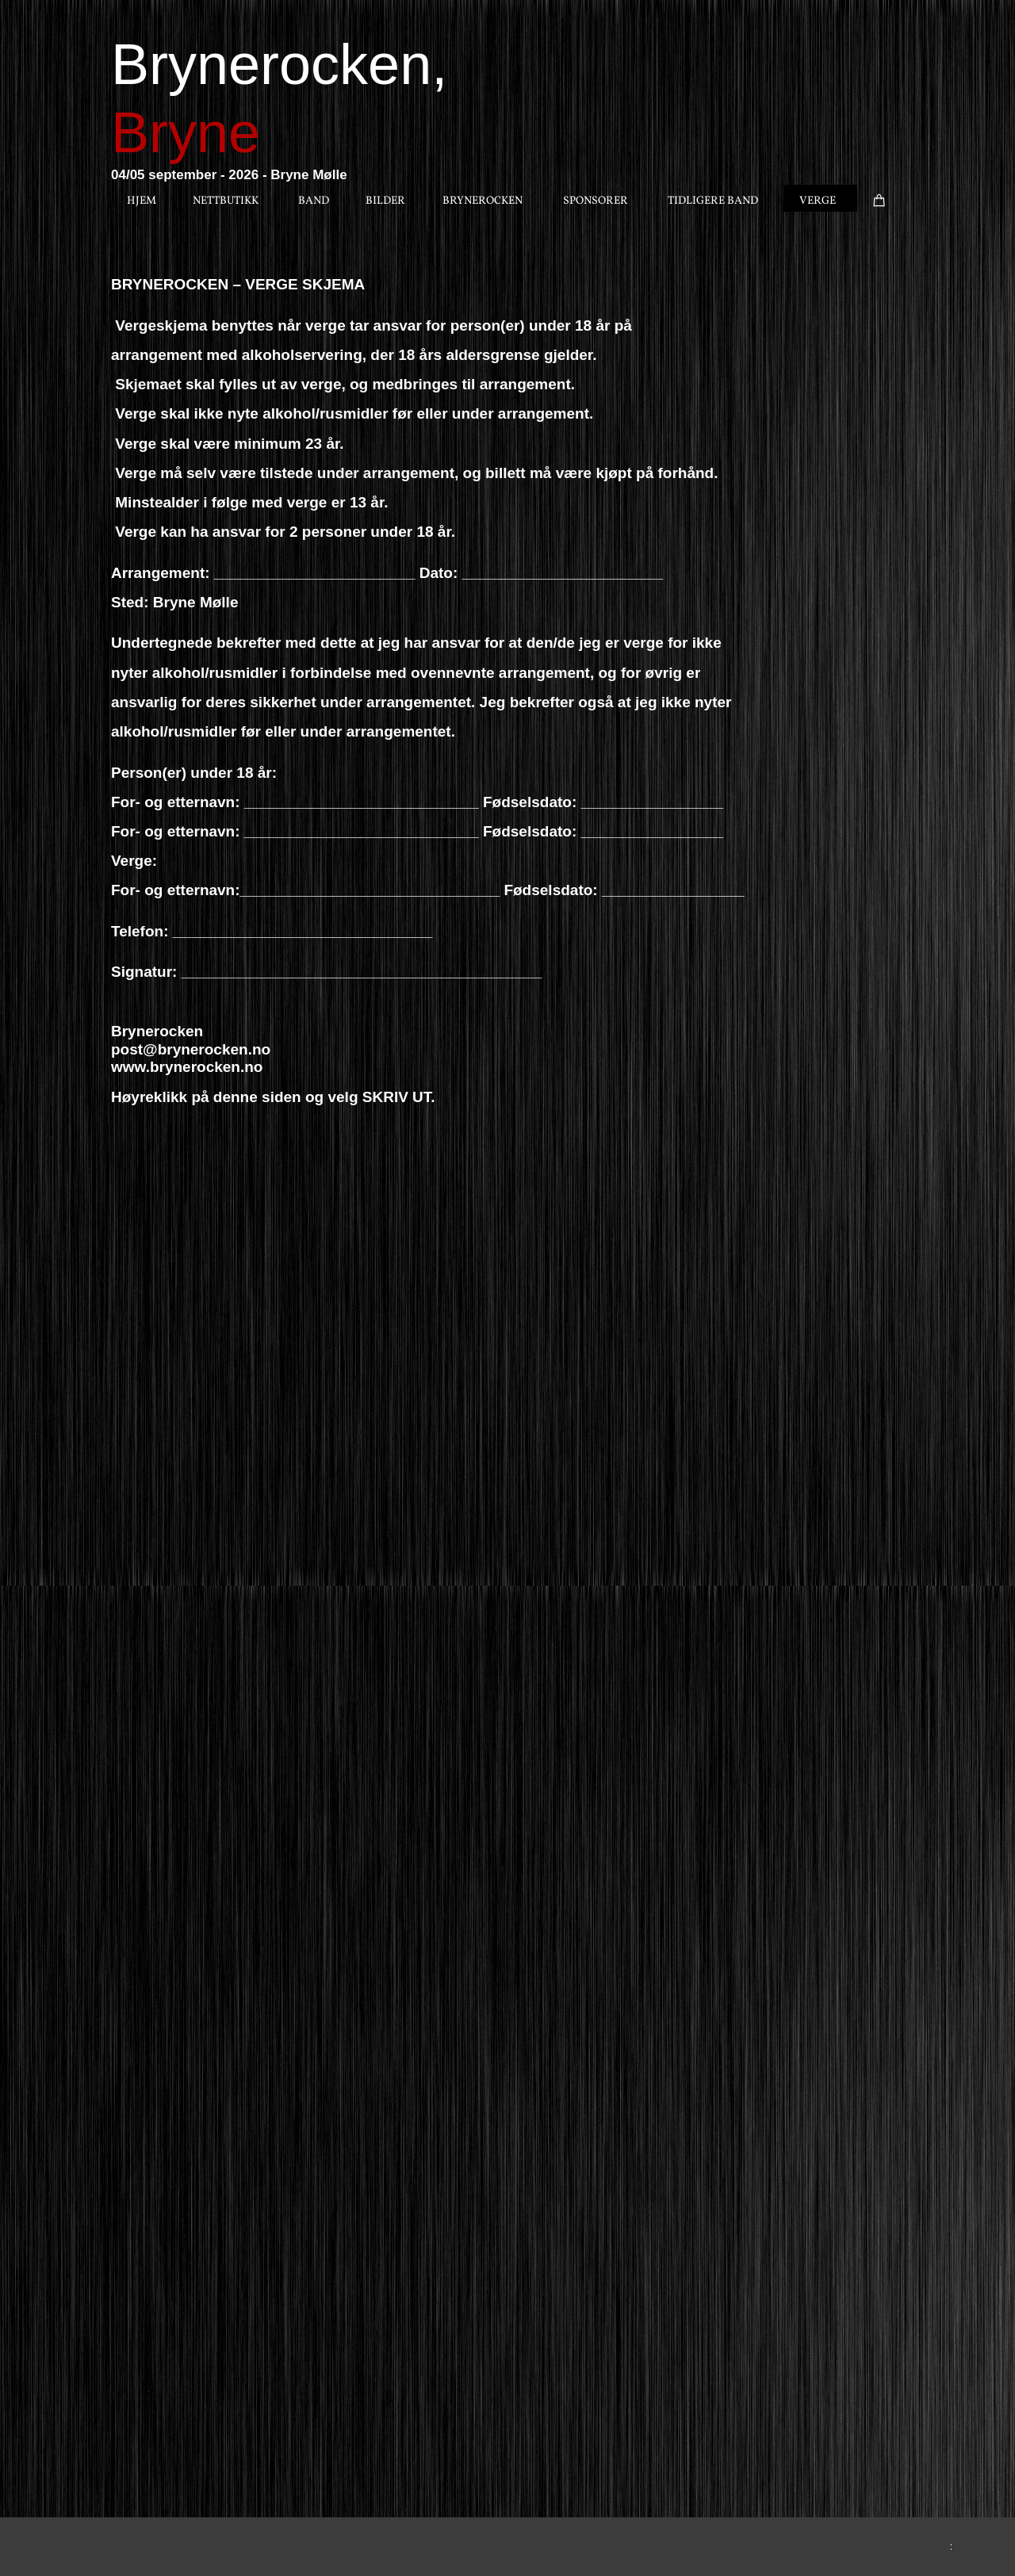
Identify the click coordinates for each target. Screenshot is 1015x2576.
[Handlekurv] (881, 197)
